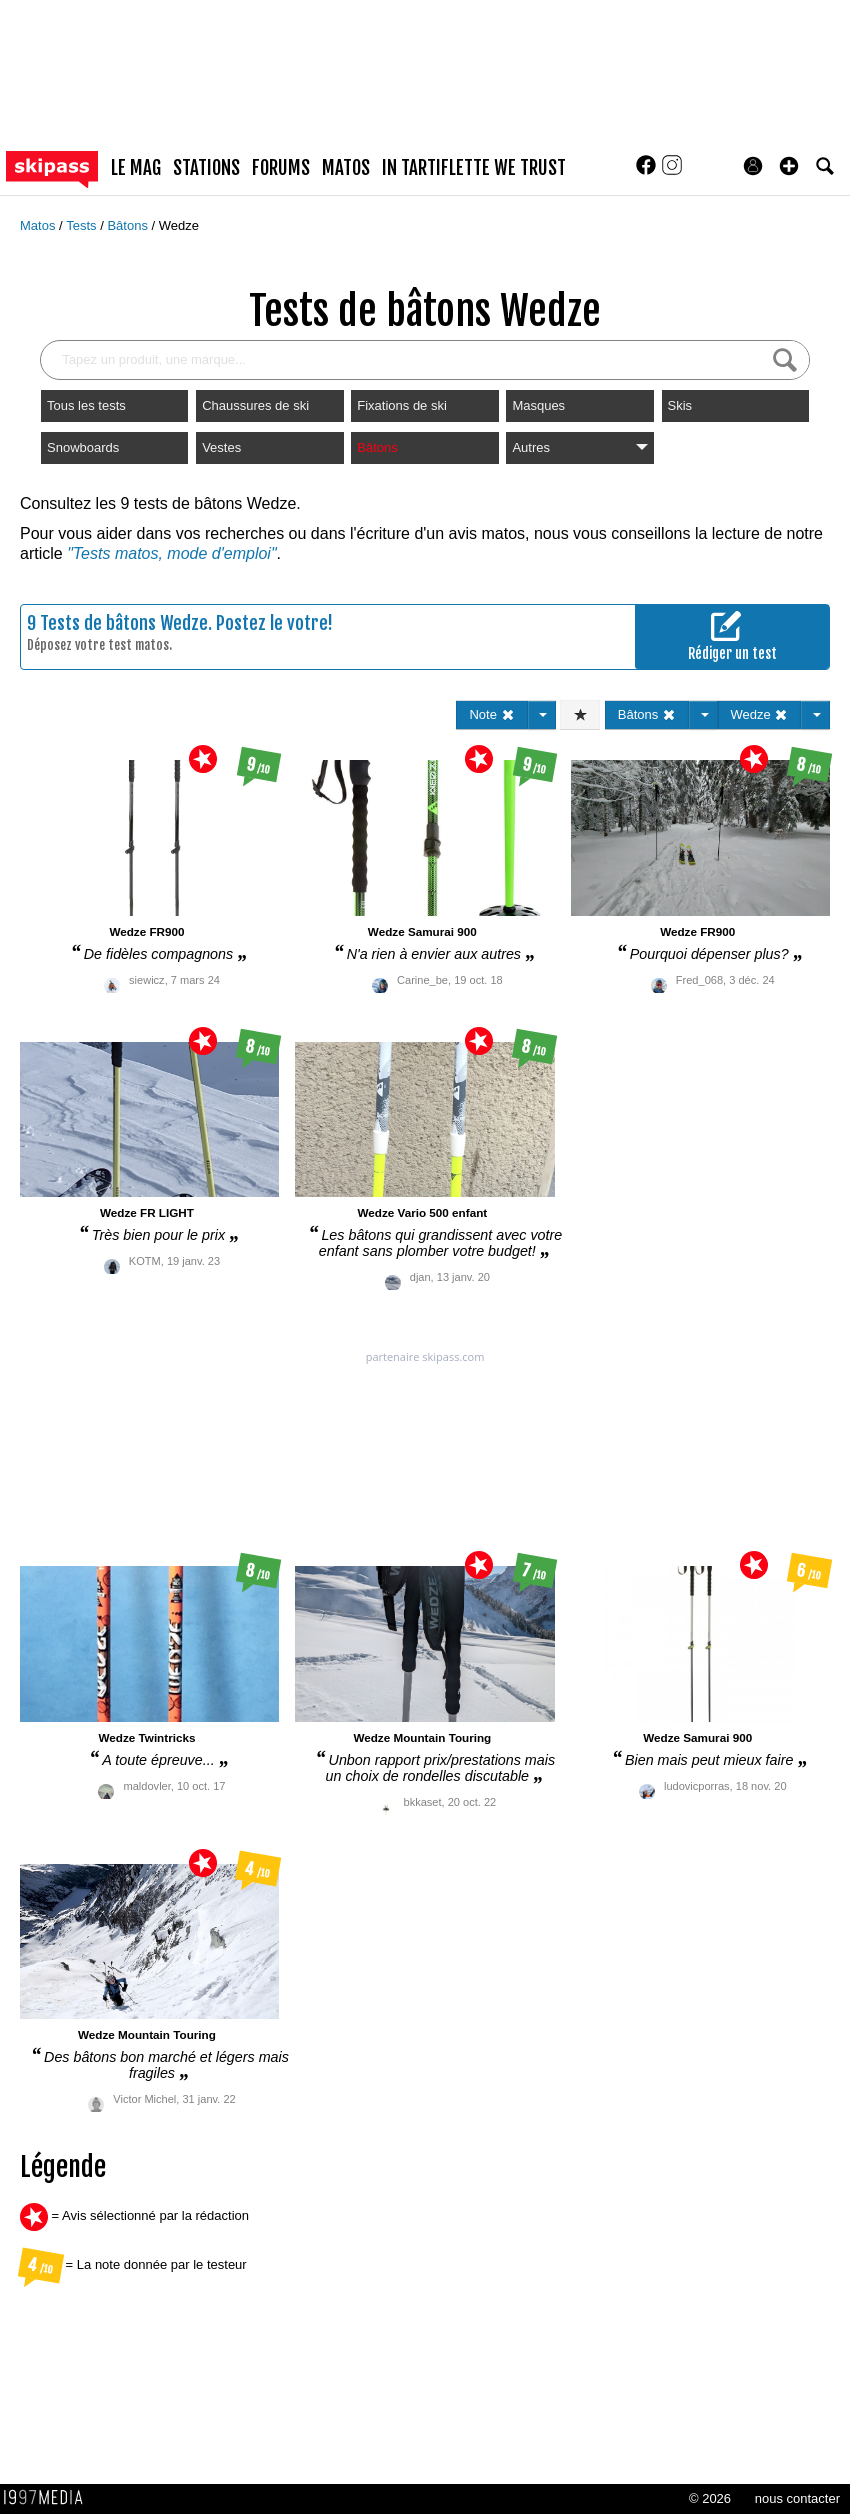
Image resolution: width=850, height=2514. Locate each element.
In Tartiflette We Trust (474, 168)
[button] (789, 166)
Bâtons (129, 225)
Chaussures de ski (255, 405)
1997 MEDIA (49, 2498)
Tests (83, 225)
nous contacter (797, 2498)
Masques (538, 405)
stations (206, 168)
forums (281, 168)
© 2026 (710, 2498)
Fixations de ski (402, 405)
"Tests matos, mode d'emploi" (171, 553)
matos (346, 168)
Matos (39, 225)
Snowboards (83, 447)
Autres (579, 447)
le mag (136, 168)
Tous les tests (86, 405)
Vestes (221, 447)
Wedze (179, 225)
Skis (680, 405)
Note (491, 714)
